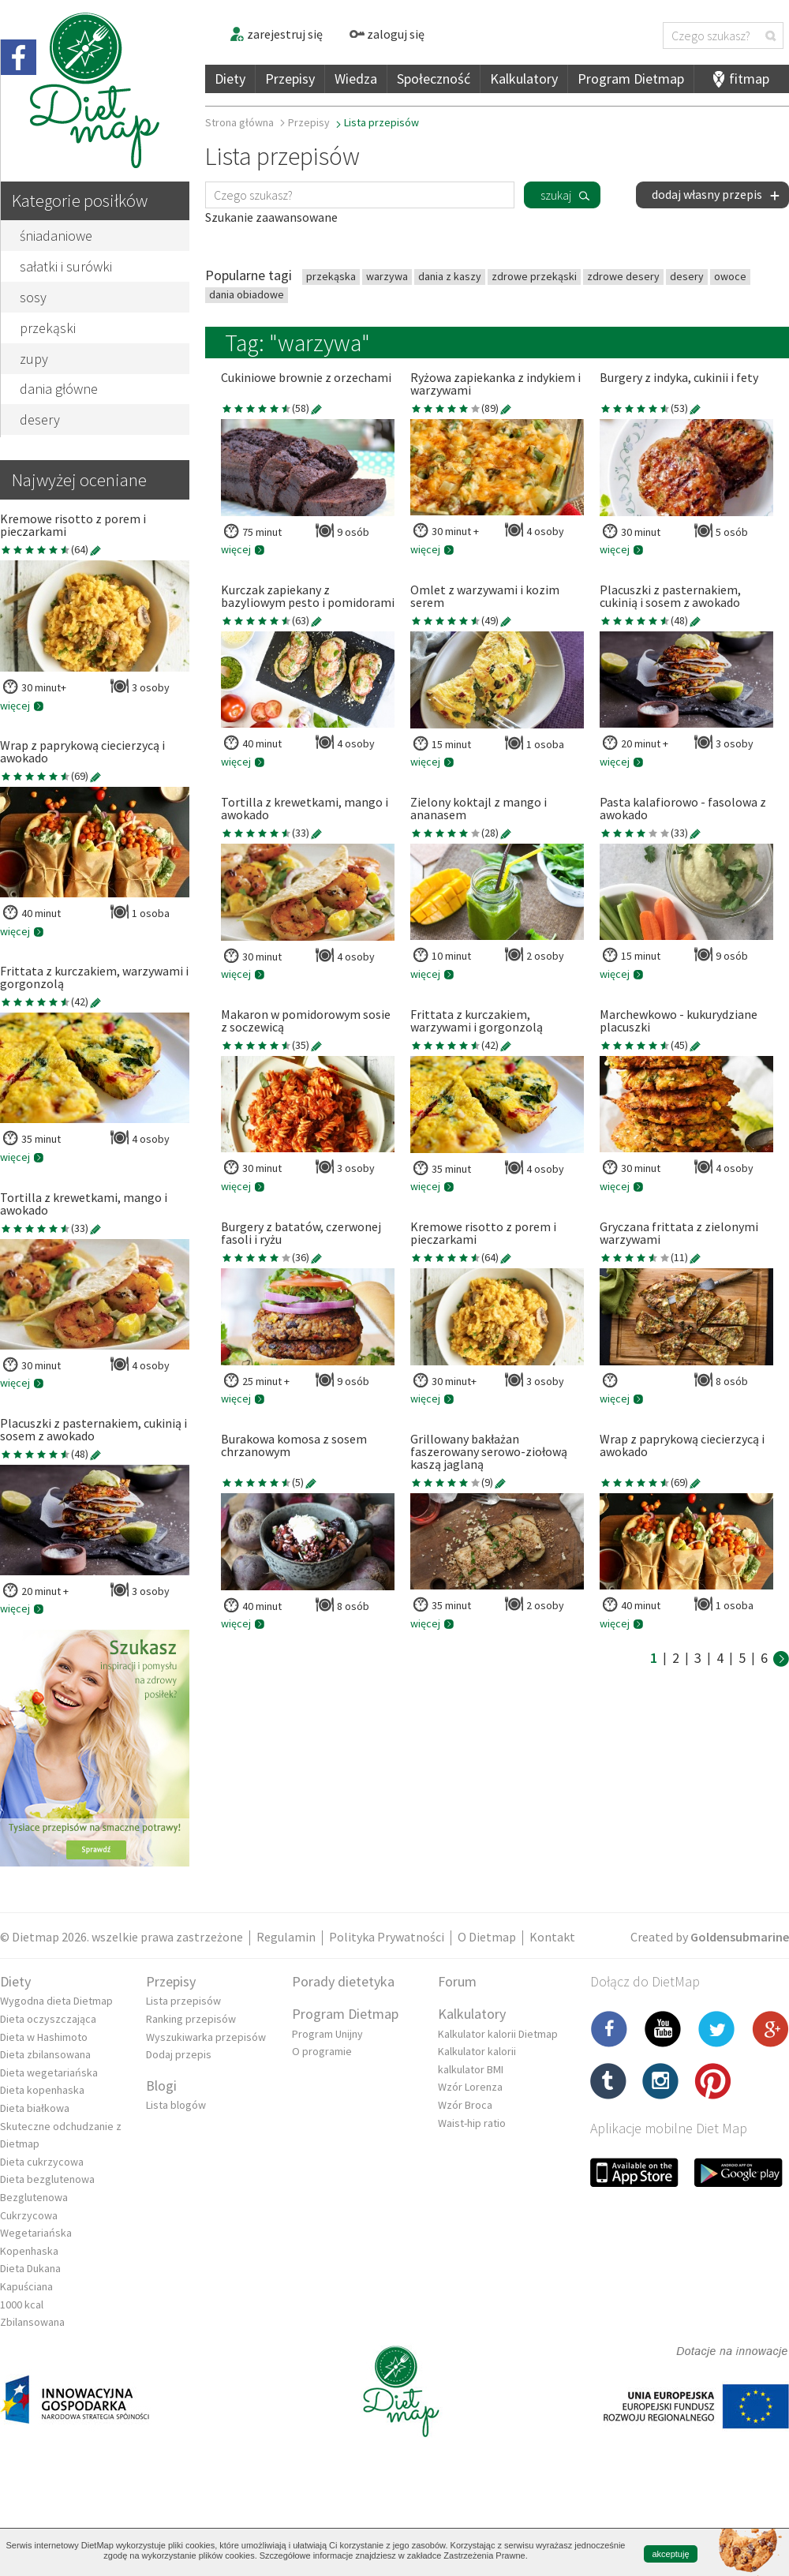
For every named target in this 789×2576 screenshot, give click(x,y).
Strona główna (239, 122)
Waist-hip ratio (472, 2123)
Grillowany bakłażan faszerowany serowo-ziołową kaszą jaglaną (488, 1452)
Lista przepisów (183, 2001)
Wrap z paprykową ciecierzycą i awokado (82, 752)
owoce (730, 276)
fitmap (749, 78)
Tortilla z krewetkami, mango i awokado (83, 1204)
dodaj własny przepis (716, 194)
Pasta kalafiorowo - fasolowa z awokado (683, 809)
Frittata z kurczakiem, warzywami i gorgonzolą (94, 977)
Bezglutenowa (34, 2197)
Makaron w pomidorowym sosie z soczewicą (306, 1021)
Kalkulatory (524, 78)
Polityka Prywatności (386, 1937)
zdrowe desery (623, 276)
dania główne (59, 389)
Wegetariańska (36, 2233)
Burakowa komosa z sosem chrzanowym (294, 1445)
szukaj (555, 195)
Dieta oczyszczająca (48, 2019)
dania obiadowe (246, 294)
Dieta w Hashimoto (44, 2037)
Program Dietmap (631, 78)
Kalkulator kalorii (477, 2051)
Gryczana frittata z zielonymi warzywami (679, 1233)
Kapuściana (26, 2286)
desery (40, 419)
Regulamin (286, 1937)
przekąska (331, 276)
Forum (457, 1981)
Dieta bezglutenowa (47, 2179)
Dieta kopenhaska (42, 2090)
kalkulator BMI (470, 2069)
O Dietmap (487, 1937)
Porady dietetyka (343, 1981)
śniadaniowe (56, 236)
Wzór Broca (465, 2105)
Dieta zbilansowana (45, 2054)
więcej (22, 705)
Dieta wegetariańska (49, 2072)
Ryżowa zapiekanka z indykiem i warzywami (495, 384)
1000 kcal (21, 2304)
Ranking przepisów (191, 2019)
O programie (322, 2051)
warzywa (387, 276)
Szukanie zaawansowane (271, 217)
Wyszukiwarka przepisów (206, 2037)
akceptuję (670, 2554)
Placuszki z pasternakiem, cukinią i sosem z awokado (93, 1430)
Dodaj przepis (178, 2054)
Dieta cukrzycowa (42, 2162)
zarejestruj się (276, 34)
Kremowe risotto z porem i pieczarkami (73, 525)
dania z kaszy (449, 276)
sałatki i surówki (66, 266)
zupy (34, 359)
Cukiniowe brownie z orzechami (306, 378)
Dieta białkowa (34, 2108)
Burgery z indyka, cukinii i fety (679, 378)
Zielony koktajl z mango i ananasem (478, 809)
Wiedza (356, 78)
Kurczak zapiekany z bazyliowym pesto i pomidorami (307, 596)
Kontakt (552, 1937)
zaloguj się (386, 34)
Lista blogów (176, 2105)
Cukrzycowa (29, 2215)
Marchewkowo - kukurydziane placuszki (678, 1021)
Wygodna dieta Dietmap (56, 2001)
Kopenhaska (29, 2251)
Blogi (161, 2085)
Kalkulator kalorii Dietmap (498, 2034)
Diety (230, 78)
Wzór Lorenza (470, 2087)
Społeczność (433, 78)
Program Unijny (327, 2034)
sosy (33, 297)
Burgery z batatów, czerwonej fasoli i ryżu (301, 1233)
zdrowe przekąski (534, 276)
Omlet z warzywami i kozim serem (484, 596)
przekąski (48, 328)
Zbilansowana (32, 2322)
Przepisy (290, 78)
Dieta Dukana (30, 2268)
